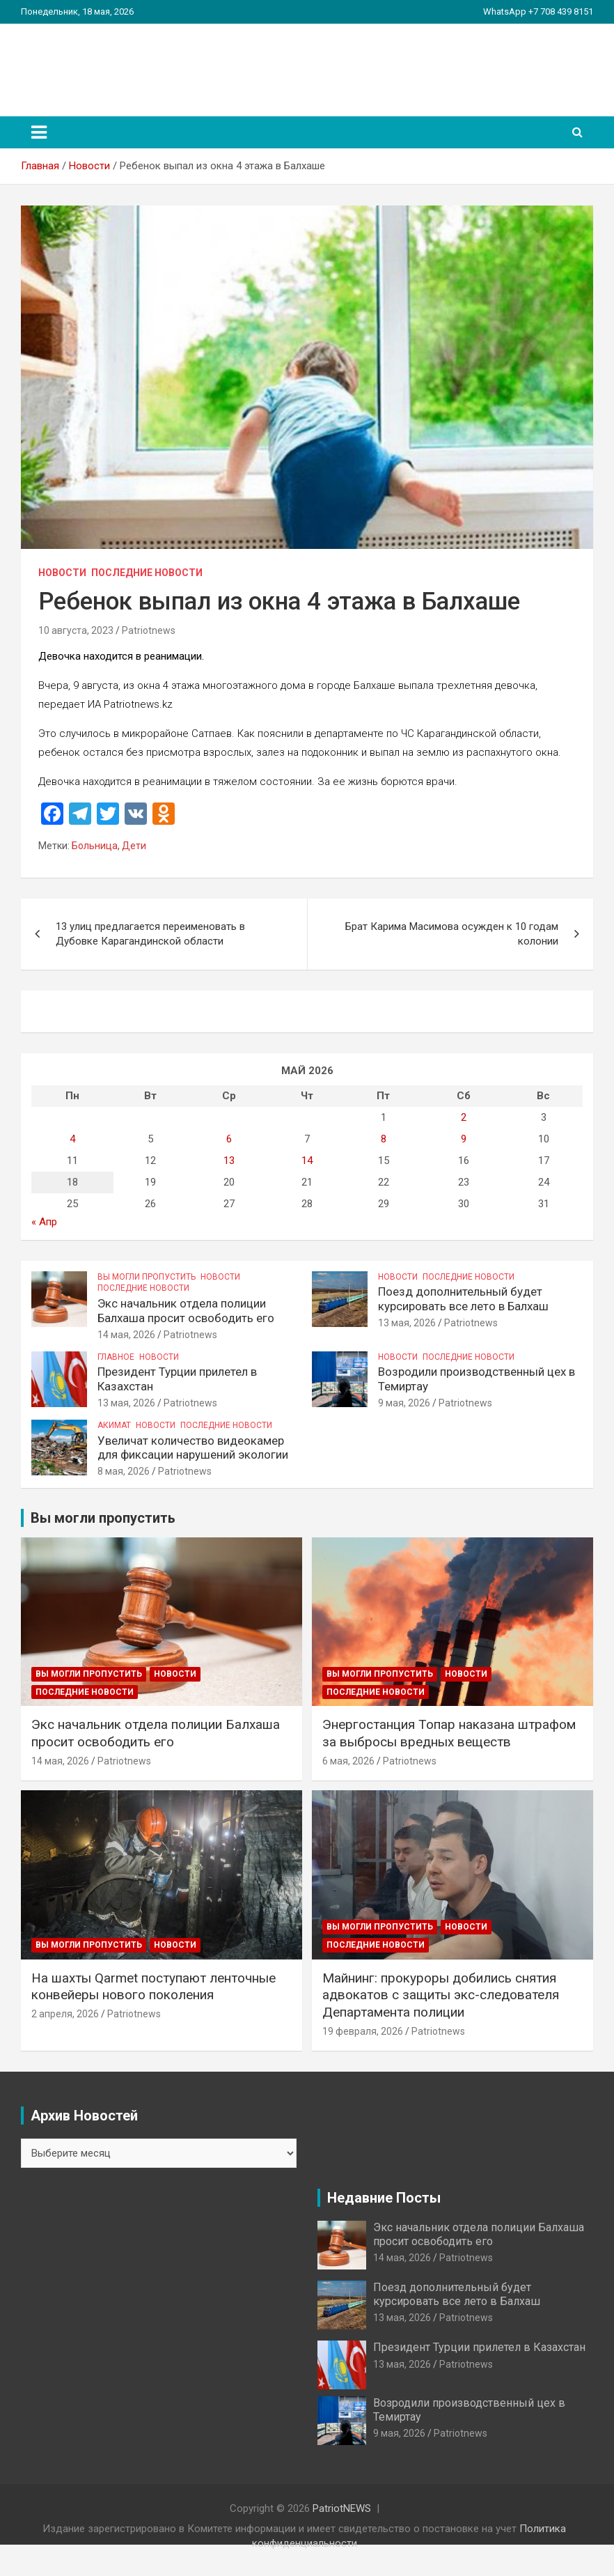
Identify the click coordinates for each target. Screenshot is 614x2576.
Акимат (114, 1425)
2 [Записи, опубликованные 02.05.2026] (463, 1117)
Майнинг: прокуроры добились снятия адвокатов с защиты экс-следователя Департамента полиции (440, 1995)
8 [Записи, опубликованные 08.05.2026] (383, 1139)
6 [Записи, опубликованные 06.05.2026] (229, 1139)
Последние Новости (147, 572)
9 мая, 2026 (404, 1403)
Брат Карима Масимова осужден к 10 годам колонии (451, 933)
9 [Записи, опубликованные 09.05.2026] (463, 1139)
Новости (62, 572)
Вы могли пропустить (146, 1277)
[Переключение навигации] (39, 132)
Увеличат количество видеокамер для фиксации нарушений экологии (192, 1447)
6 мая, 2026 (348, 1761)
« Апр (44, 1222)
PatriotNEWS (101, 62)
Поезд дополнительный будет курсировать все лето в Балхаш (463, 1298)
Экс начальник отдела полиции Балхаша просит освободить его (185, 1310)
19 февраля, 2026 (362, 2031)
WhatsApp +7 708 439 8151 (538, 11)
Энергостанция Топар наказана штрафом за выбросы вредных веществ (449, 1733)
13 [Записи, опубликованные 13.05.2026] (229, 1160)
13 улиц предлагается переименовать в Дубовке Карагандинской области (150, 933)
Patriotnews (148, 630)
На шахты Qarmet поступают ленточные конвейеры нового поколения (153, 1986)
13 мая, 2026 (407, 1322)
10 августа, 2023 (75, 630)
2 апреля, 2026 (65, 2013)
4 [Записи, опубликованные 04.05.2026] (72, 1139)
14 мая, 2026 (126, 1334)
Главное (115, 1357)
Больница (95, 845)
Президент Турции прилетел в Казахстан (479, 2347)
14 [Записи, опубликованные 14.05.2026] (307, 1160)
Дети (134, 845)
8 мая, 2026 (123, 1471)
